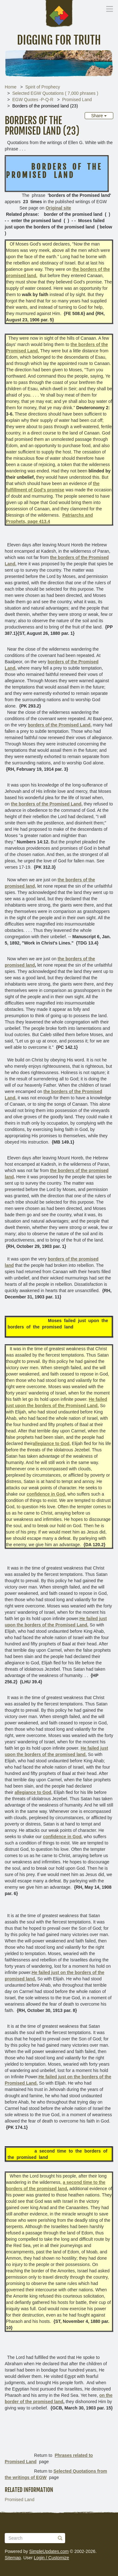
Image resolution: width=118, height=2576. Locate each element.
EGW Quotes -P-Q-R (32, 99)
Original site (58, 207)
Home (10, 86)
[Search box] (35, 2538)
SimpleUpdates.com (49, 2551)
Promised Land (77, 99)
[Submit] (60, 2538)
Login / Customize (51, 2557)
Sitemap (13, 2557)
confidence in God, (46, 1494)
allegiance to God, (52, 1443)
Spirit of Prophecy (42, 86)
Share (99, 115)
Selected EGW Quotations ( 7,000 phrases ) (55, 93)
